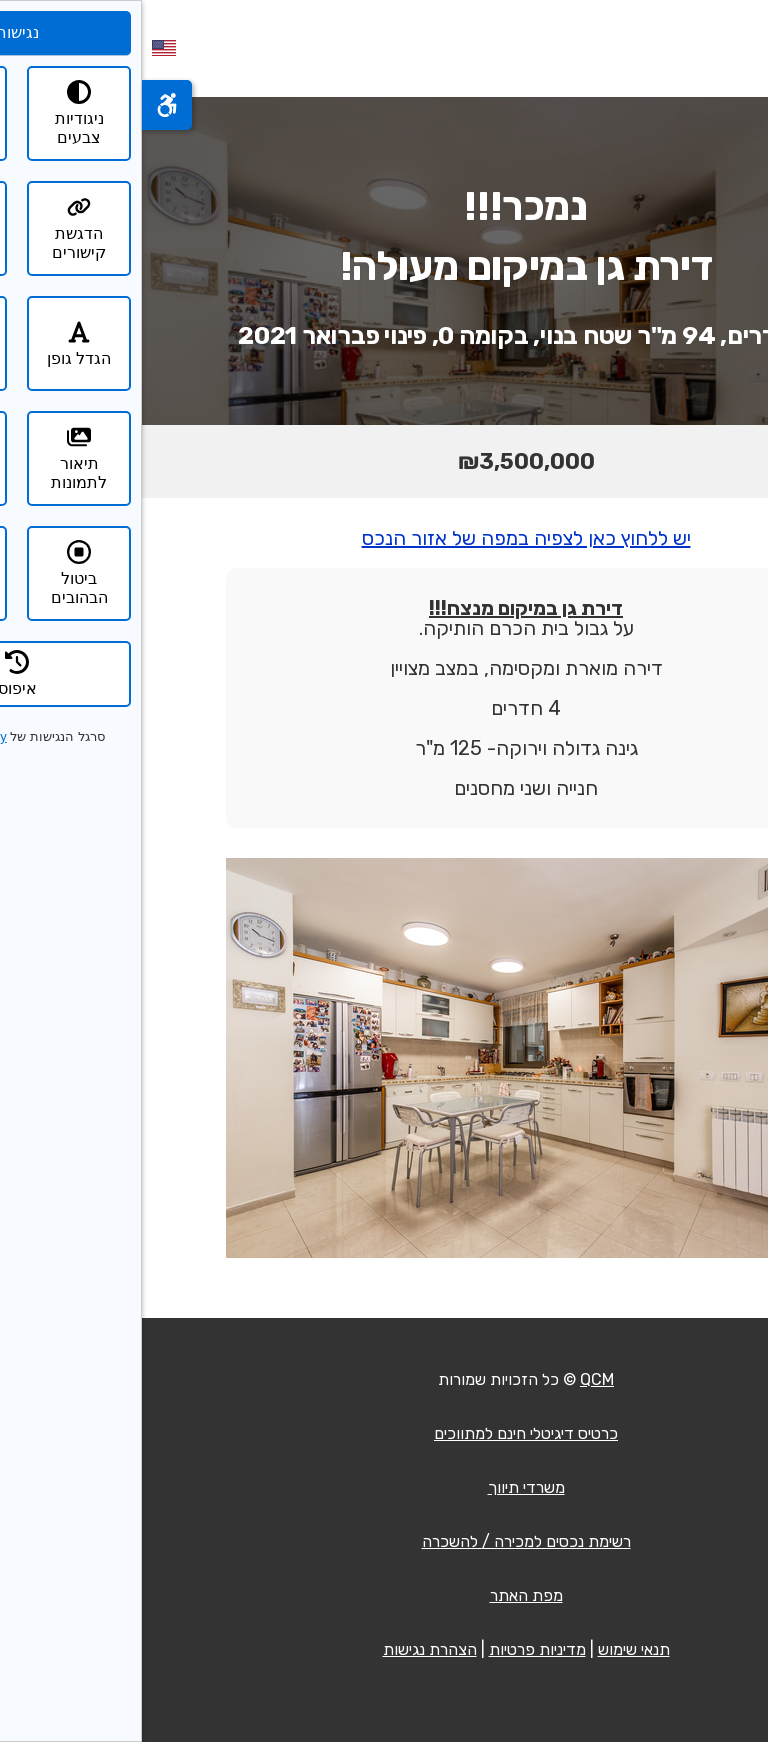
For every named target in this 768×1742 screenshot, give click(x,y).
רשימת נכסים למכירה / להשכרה (384, 1541)
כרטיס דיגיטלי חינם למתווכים (384, 1433)
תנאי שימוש (492, 1649)
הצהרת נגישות (288, 1649)
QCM (455, 1379)
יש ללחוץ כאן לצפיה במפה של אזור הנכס (384, 538)
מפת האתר (384, 1595)
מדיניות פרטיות (395, 1649)
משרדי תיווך (384, 1487)
